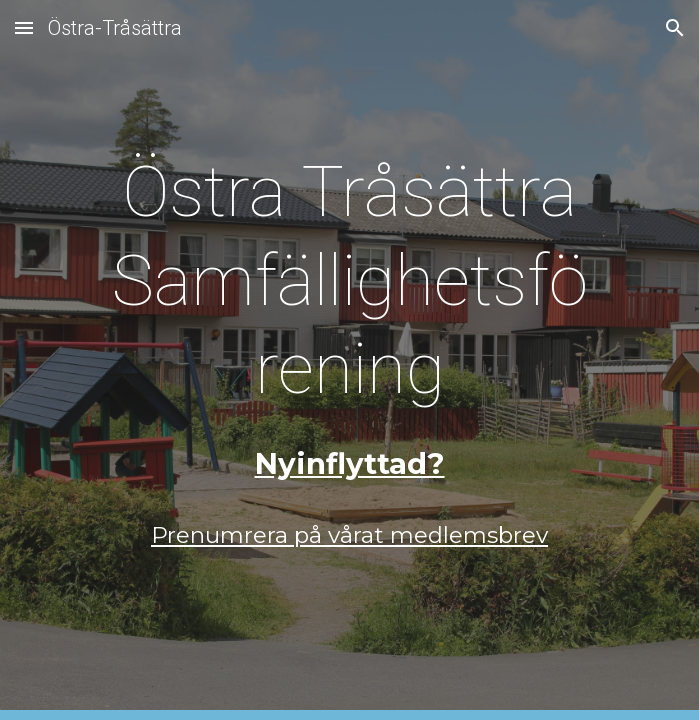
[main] (349, 280)
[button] (24, 27)
